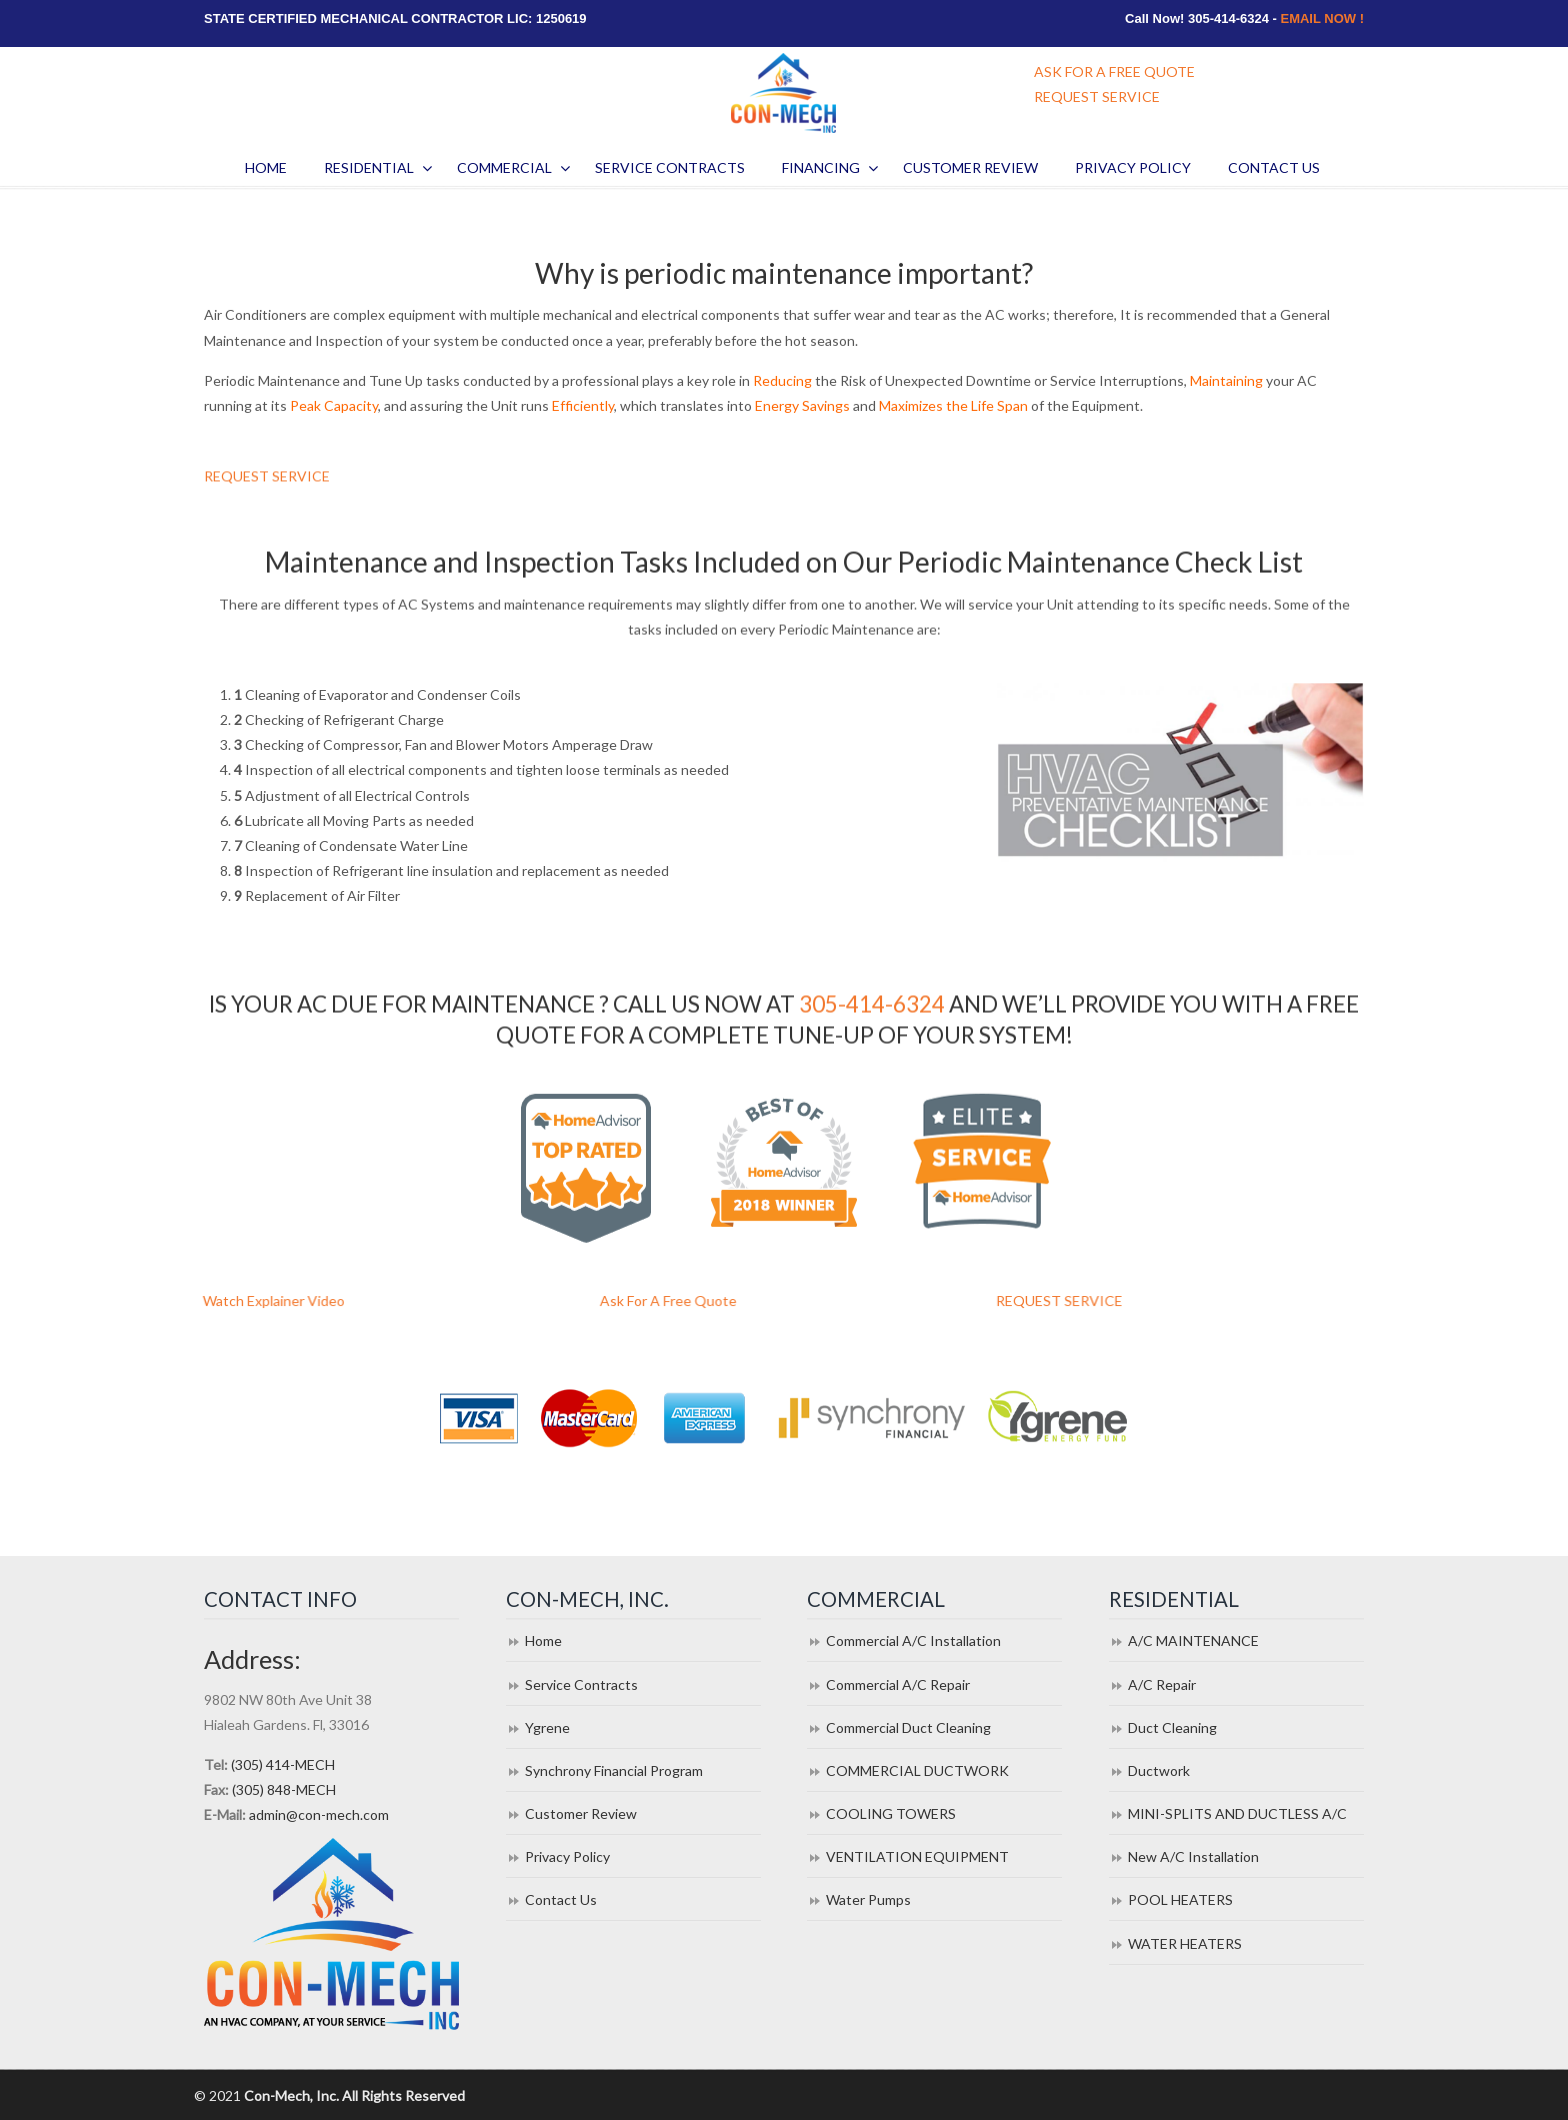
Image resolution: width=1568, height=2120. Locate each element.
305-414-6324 (872, 1009)
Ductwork (1159, 1770)
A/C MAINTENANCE (1193, 1640)
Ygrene (547, 1727)
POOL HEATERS (1180, 1899)
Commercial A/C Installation (913, 1640)
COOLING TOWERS (891, 1813)
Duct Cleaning (1172, 1727)
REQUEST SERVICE (1097, 96)
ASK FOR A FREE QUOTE (1114, 71)
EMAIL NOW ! (1322, 18)
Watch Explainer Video (326, 1300)
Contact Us (561, 1899)
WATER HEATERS (1185, 1943)
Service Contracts (581, 1684)
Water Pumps (868, 1899)
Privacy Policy (567, 1856)
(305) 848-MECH (284, 1789)
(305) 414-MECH (283, 1764)
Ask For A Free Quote (722, 1300)
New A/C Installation (1193, 1856)
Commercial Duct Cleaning (908, 1727)
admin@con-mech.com (319, 1814)
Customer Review (581, 1813)
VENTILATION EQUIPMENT (917, 1856)
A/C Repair (1162, 1684)
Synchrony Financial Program (614, 1770)
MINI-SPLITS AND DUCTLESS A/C (1237, 1813)
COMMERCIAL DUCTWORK (917, 1770)
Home (543, 1640)
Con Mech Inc (784, 93)
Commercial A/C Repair (898, 1684)
